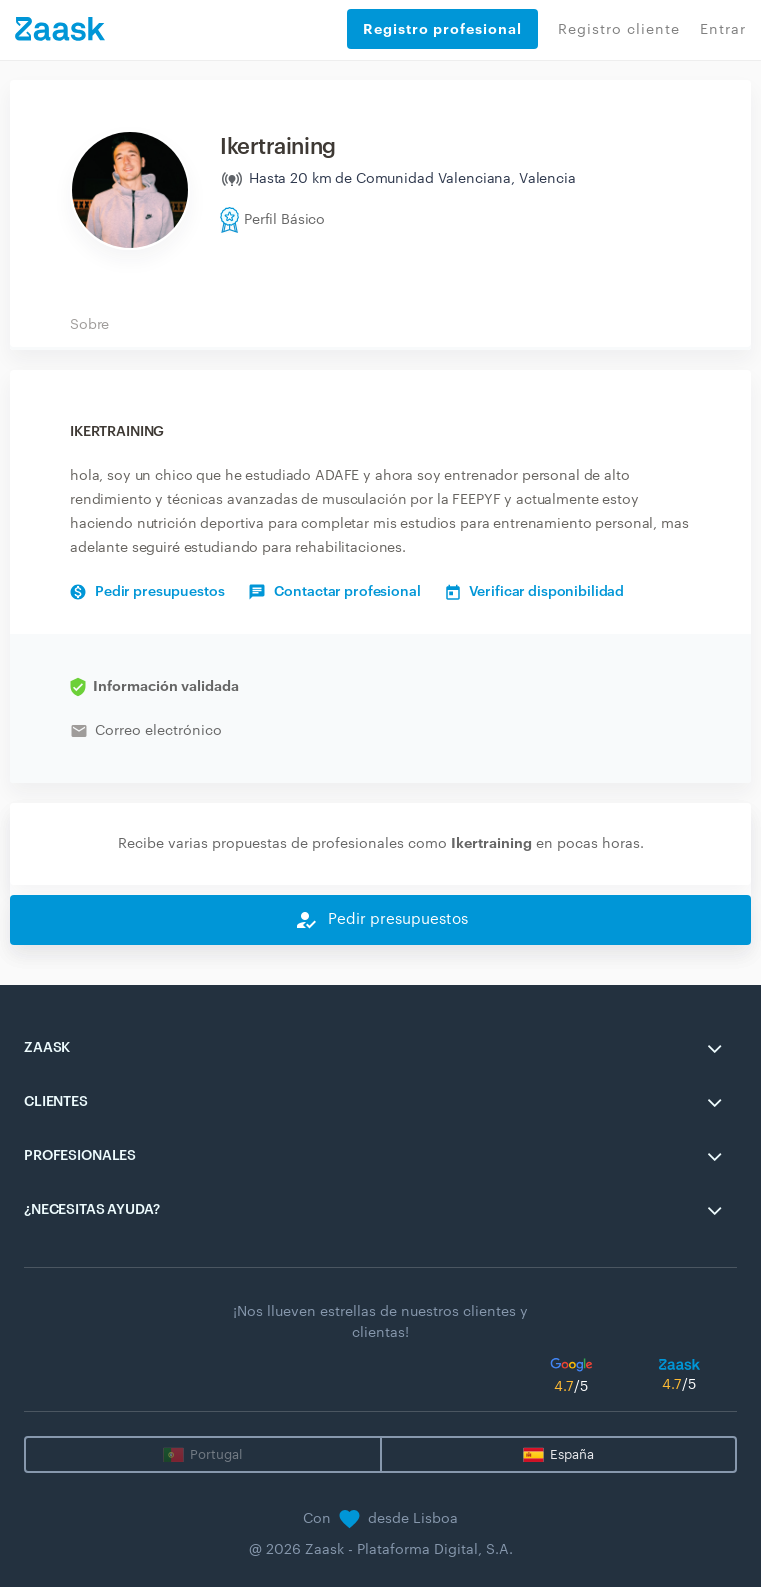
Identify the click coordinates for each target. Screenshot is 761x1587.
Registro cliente (619, 30)
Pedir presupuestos (147, 592)
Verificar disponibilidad (535, 592)
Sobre (89, 325)
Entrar (723, 30)
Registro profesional (442, 29)
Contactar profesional (334, 592)
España (572, 1454)
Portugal (216, 1454)
